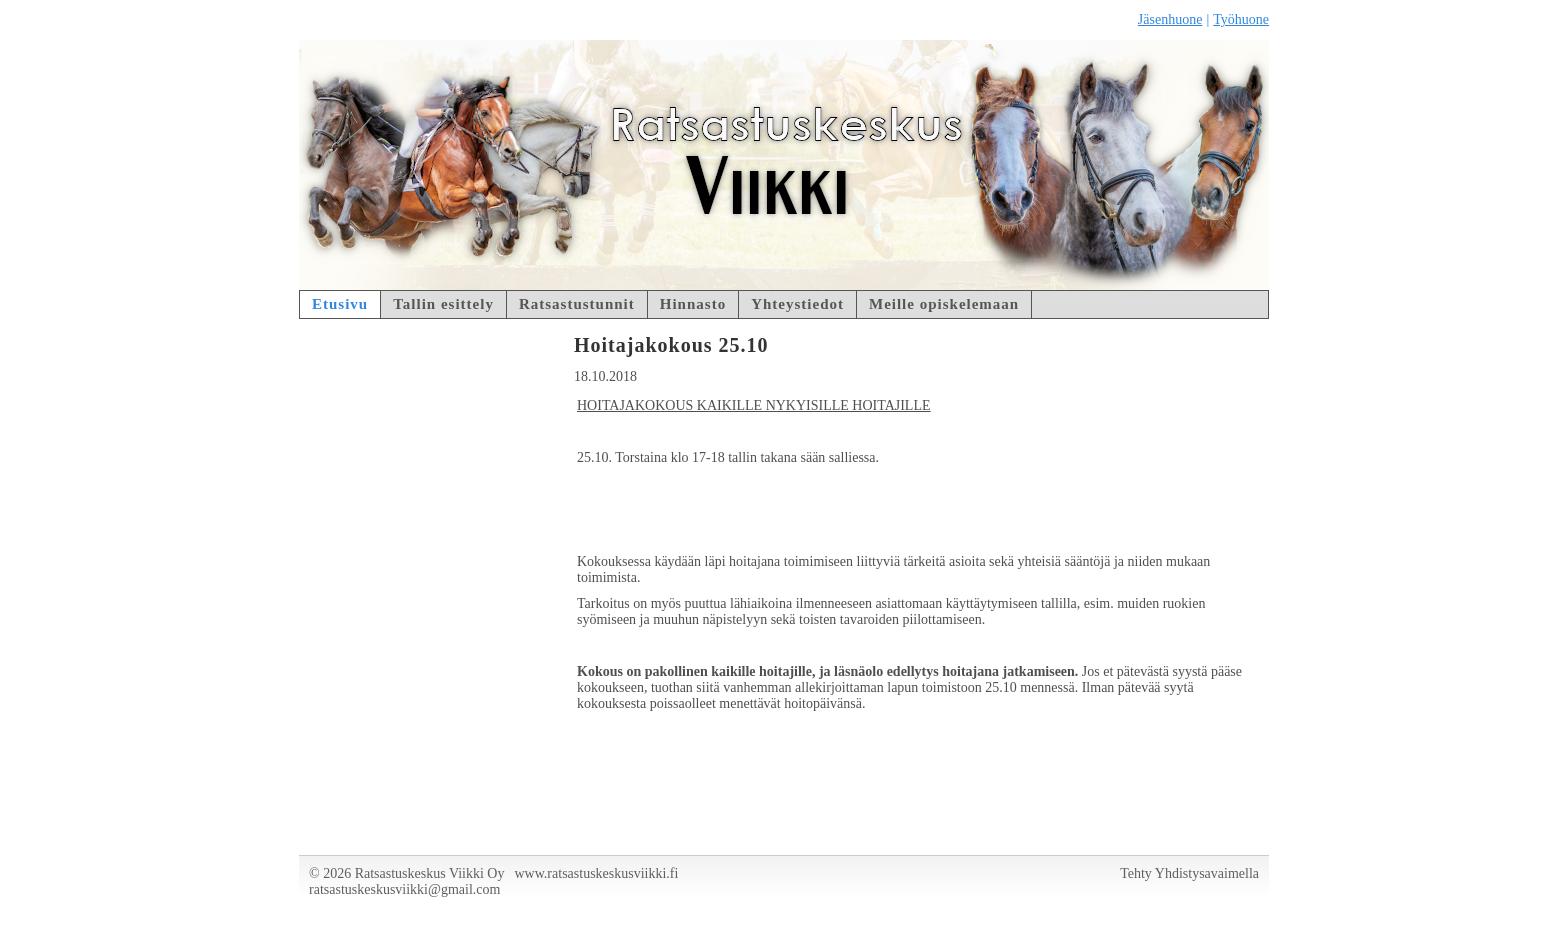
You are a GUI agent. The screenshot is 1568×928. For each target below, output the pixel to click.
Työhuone (1241, 19)
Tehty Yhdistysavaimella (1189, 873)
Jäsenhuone (1170, 19)
